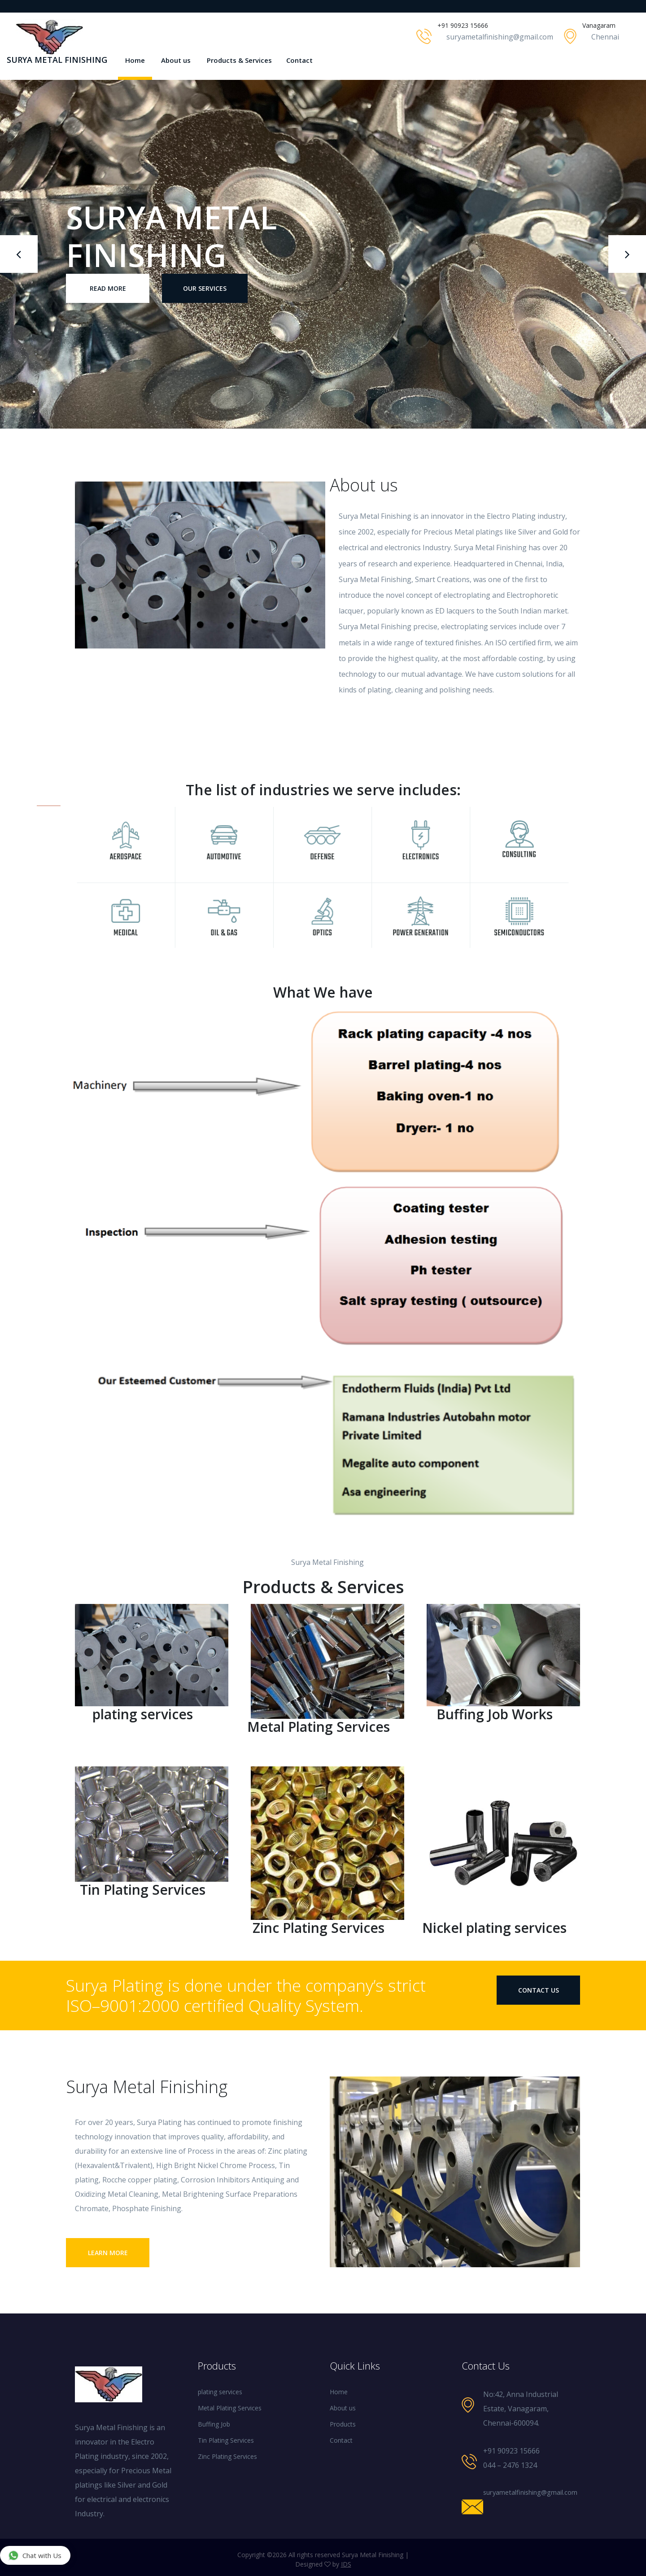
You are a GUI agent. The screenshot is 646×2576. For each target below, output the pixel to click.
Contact (299, 60)
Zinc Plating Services (227, 2456)
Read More (108, 288)
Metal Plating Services (230, 2408)
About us (176, 60)
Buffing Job (214, 2424)
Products (343, 2424)
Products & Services (239, 60)
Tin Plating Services (226, 2440)
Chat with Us (34, 2555)
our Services (205, 288)
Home (135, 60)
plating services (220, 2392)
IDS (346, 2564)
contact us (538, 1990)
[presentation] (19, 254)
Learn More (108, 2252)
